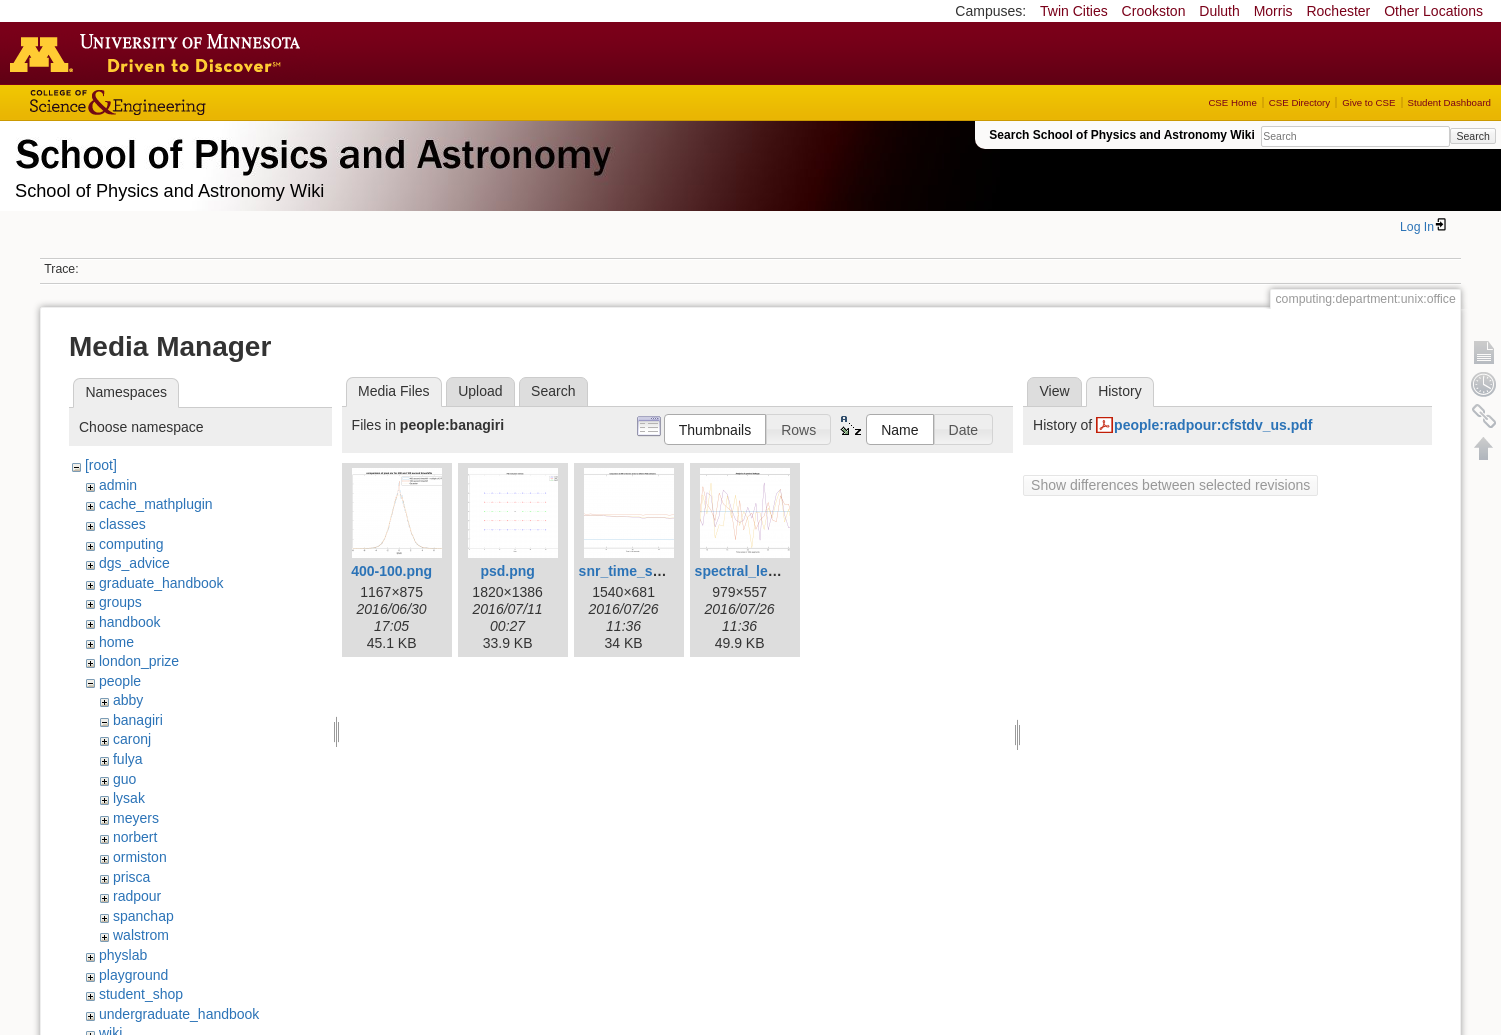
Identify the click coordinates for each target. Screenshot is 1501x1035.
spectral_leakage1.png (770, 571)
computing (131, 544)
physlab (123, 955)
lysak (129, 798)
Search (1472, 136)
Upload (480, 391)
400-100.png (391, 571)
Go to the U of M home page (160, 53)
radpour (137, 896)
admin (118, 485)
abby (128, 700)
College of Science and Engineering (180, 102)
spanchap (143, 916)
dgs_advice (134, 563)
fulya (128, 759)
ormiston (140, 857)
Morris (1273, 11)
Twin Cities (1074, 11)
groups (120, 602)
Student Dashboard (1449, 102)
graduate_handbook (161, 583)
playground (133, 975)
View (1054, 391)
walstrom (141, 935)
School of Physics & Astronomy (310, 150)
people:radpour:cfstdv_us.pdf (1213, 425)
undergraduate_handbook (179, 1014)
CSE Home (1232, 102)
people (120, 681)
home (116, 642)
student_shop (141, 994)
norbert (135, 837)
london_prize (139, 661)
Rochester (1338, 11)
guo (124, 779)
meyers (136, 818)
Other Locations (1433, 11)
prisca (131, 877)
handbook (130, 622)
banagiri (138, 720)
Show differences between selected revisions (1170, 485)
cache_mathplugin (156, 504)
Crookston (1154, 11)
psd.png (507, 571)
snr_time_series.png (647, 571)
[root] (101, 465)
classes (122, 524)
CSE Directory (1299, 102)
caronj (132, 739)
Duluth (1219, 11)
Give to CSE (1368, 102)
